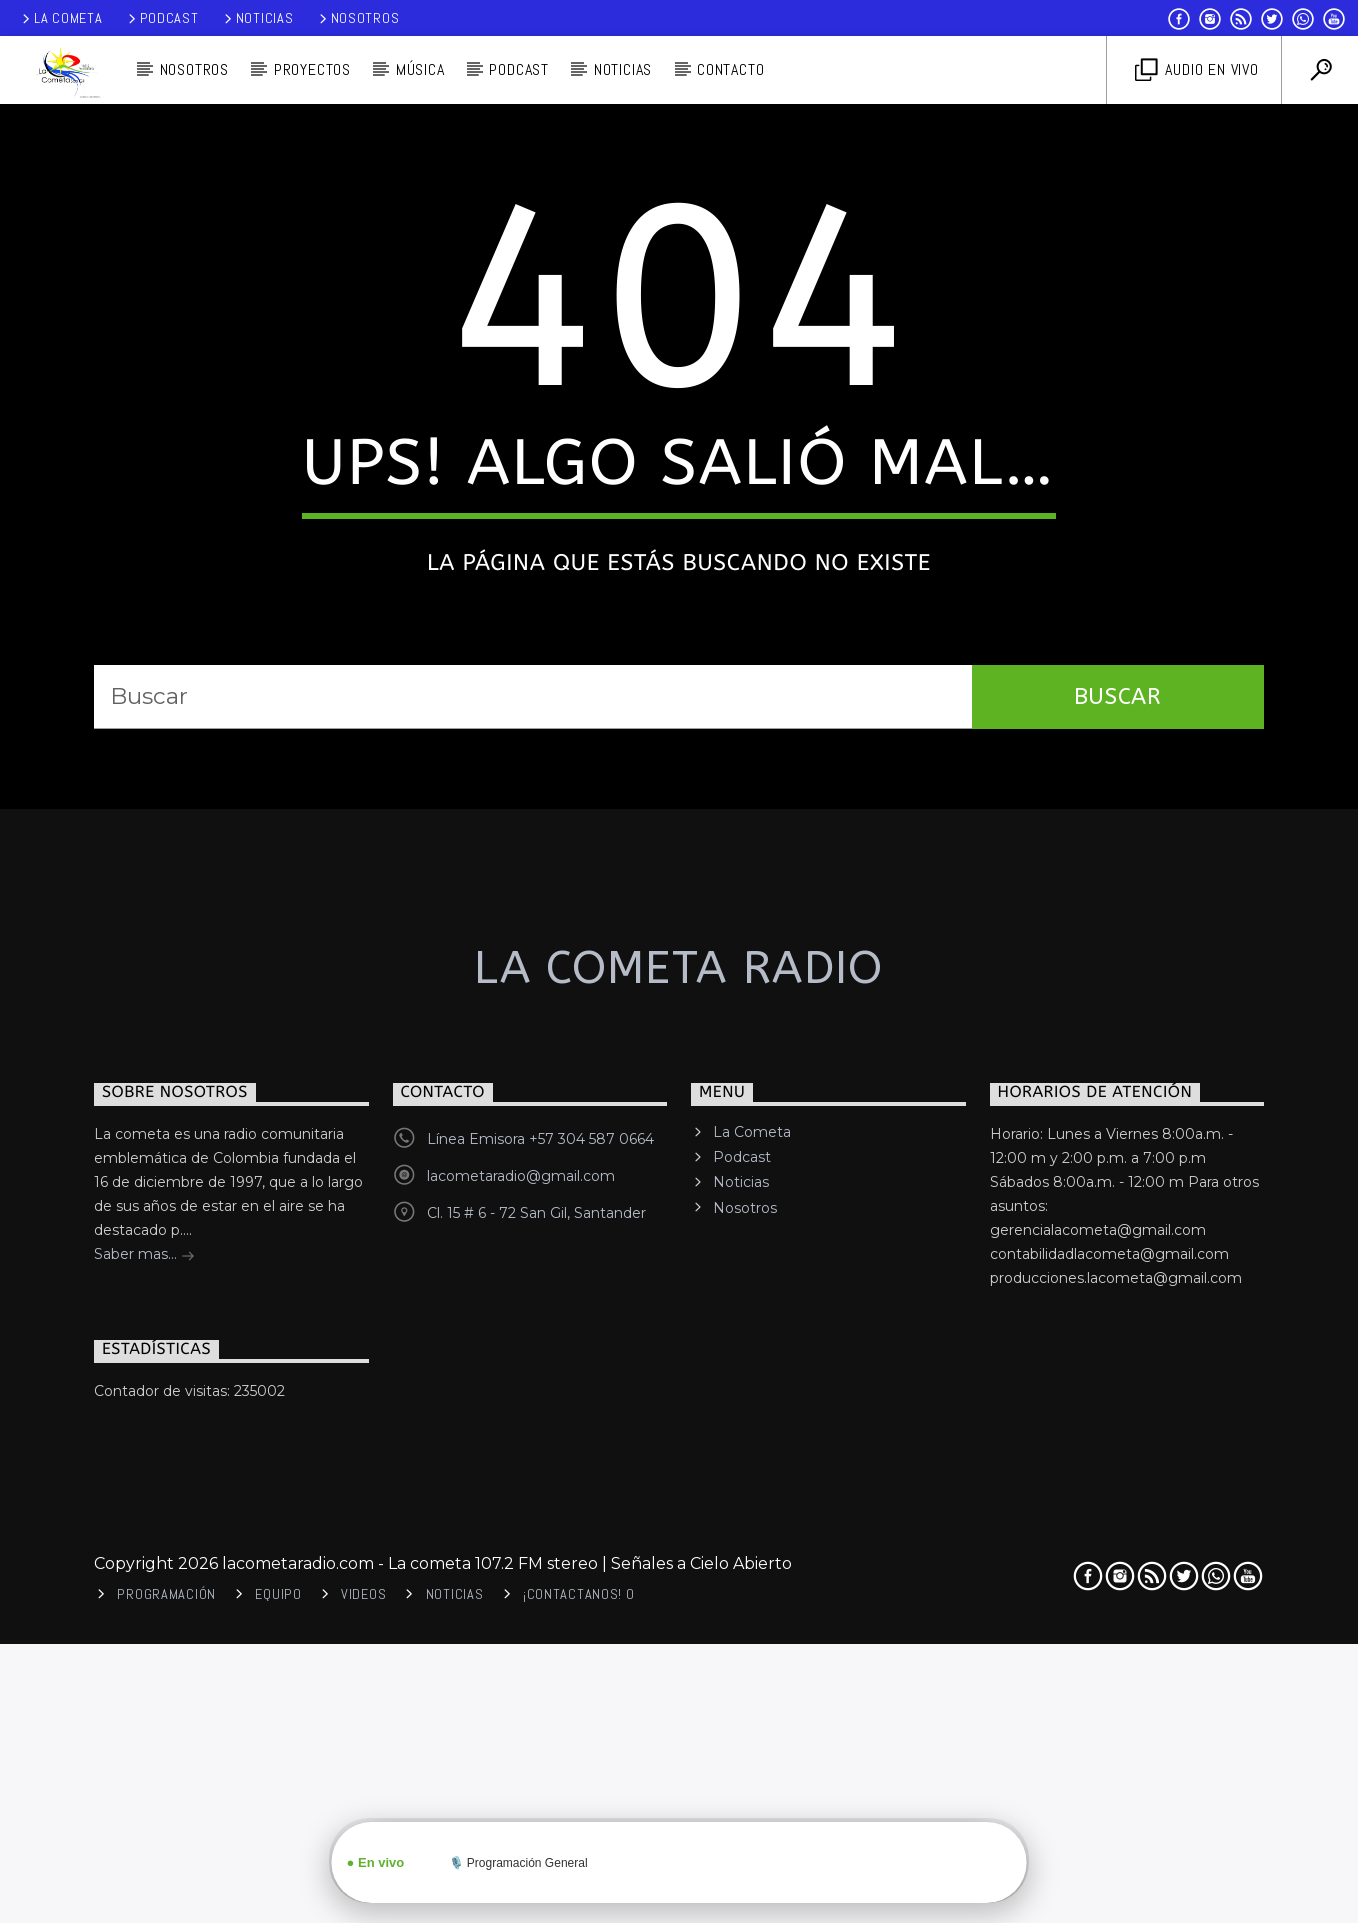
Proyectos (312, 69)
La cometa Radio (678, 1459)
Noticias (257, 18)
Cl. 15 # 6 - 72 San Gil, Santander (536, 1704)
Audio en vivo (1197, 70)
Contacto (730, 69)
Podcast (162, 18)
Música (420, 69)
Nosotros (358, 18)
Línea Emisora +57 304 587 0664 (540, 1630)
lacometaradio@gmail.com (521, 1667)
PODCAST (519, 69)
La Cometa (60, 18)
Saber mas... (144, 1747)
